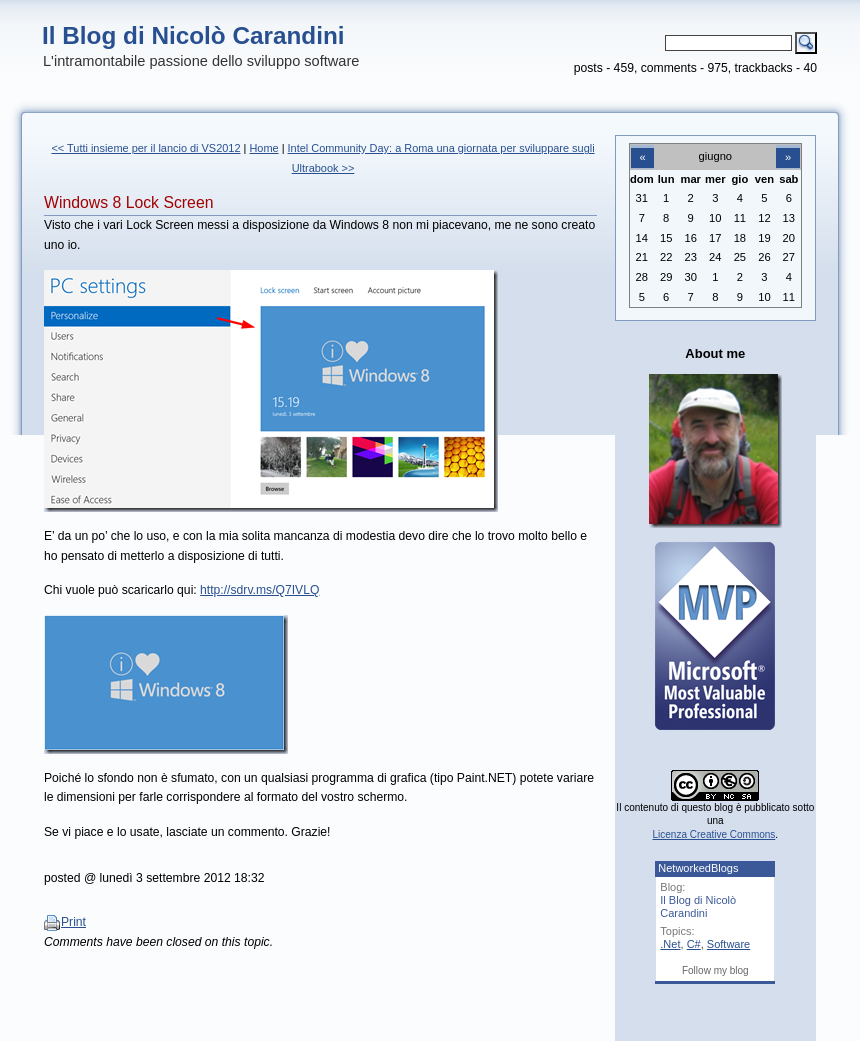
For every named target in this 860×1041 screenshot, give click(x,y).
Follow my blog (715, 970)
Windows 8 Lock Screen (128, 202)
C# (694, 944)
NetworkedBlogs (698, 868)
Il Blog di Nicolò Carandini (193, 35)
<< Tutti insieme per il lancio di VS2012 (145, 148)
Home (263, 148)
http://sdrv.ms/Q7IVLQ (259, 590)
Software (728, 944)
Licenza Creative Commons (714, 834)
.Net (670, 944)
